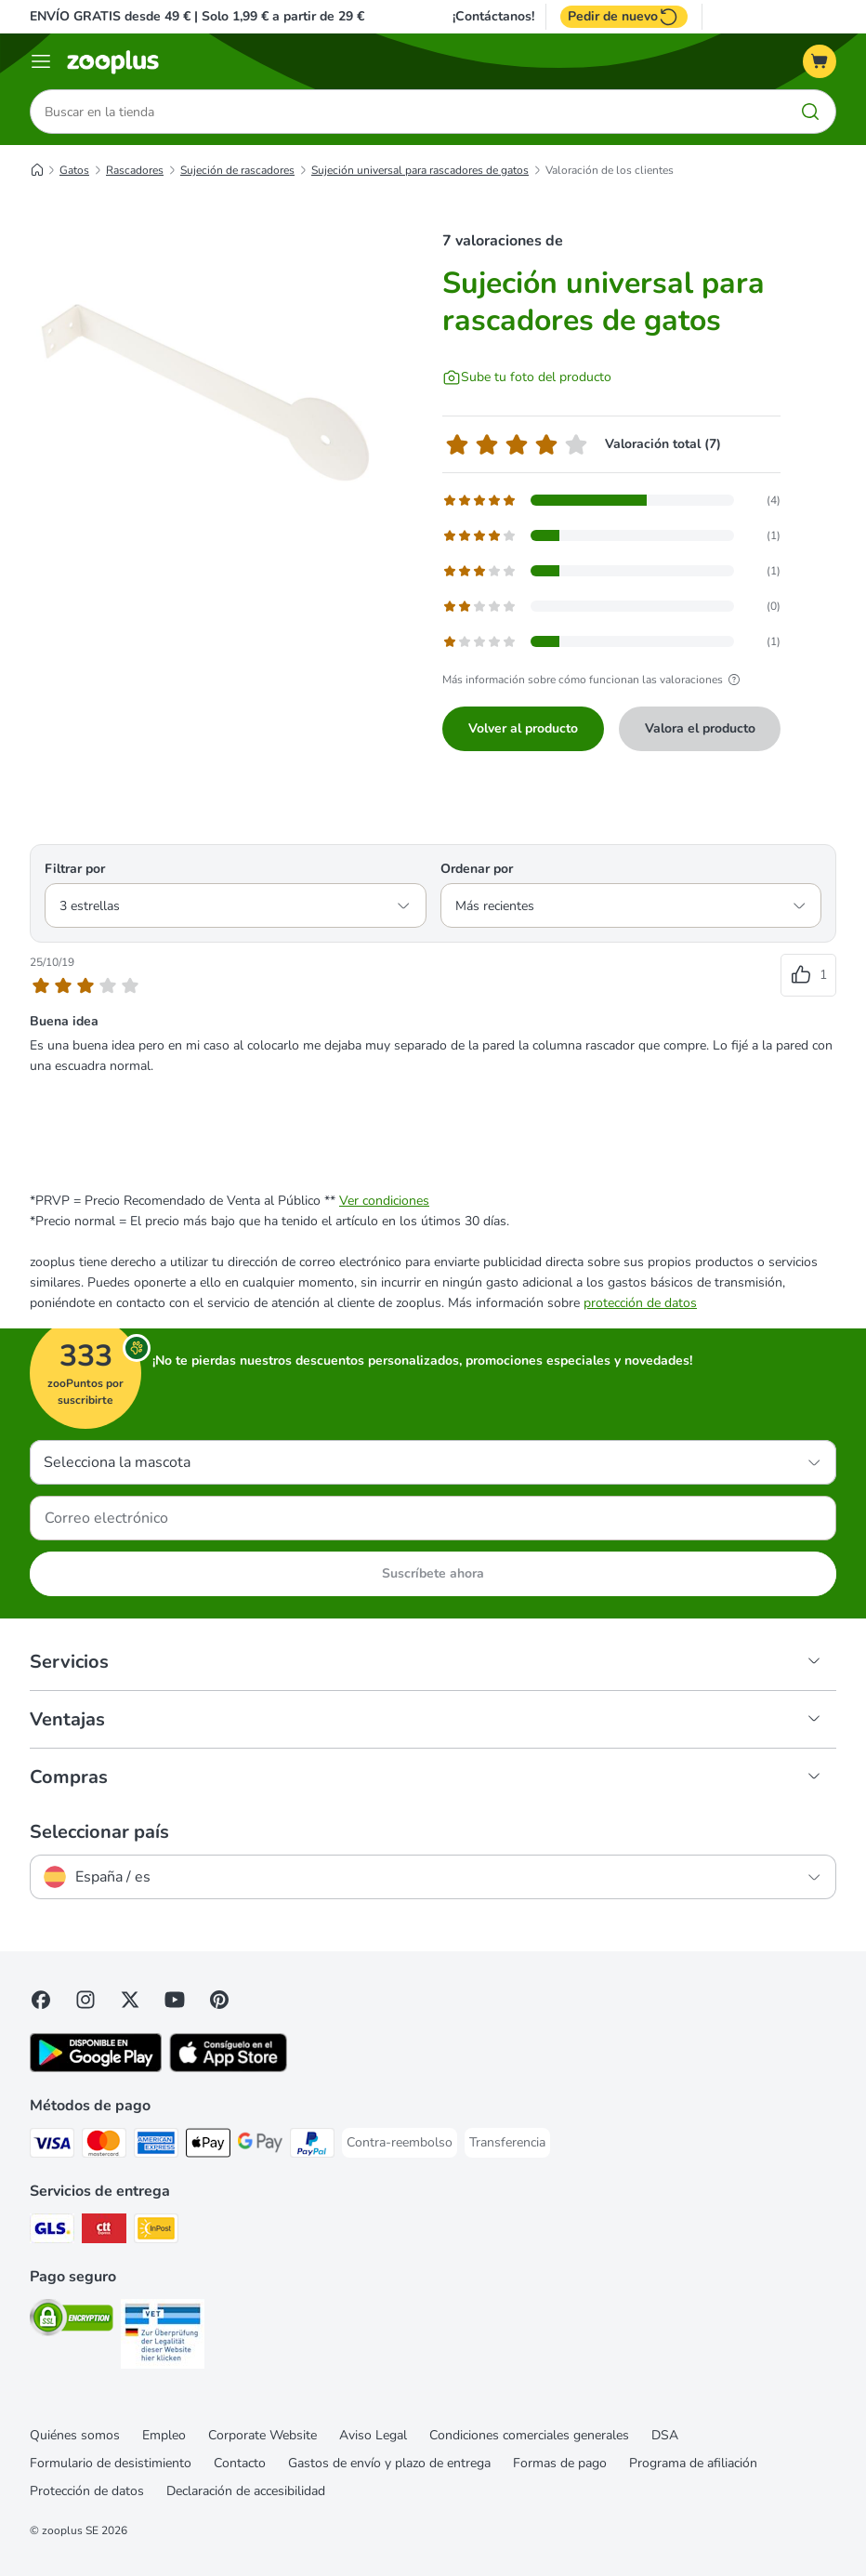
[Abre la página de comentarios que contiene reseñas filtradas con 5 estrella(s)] (611, 500)
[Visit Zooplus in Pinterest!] (219, 1999)
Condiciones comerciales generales (529, 2435)
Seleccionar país (99, 1832)
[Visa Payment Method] (52, 2146)
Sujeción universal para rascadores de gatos (420, 170)
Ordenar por (476, 869)
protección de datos (640, 1303)
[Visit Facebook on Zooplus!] (41, 1999)
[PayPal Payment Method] (312, 2146)
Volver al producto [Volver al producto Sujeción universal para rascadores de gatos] (523, 728)
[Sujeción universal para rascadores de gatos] (206, 385)
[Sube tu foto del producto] (526, 377)
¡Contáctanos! (493, 16)
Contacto (240, 2463)
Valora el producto (700, 728)
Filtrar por (75, 869)
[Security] (71, 2321)
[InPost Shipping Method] (156, 2231)
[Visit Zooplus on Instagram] (85, 1999)
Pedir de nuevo (624, 17)
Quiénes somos (75, 2435)
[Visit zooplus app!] (96, 2068)
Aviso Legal (373, 2435)
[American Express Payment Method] (156, 2146)
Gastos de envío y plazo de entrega (389, 2463)
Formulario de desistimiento (110, 2463)
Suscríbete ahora (433, 1573)
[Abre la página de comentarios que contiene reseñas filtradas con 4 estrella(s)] (611, 535)
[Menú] (40, 61)
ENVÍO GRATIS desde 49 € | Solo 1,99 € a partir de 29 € (197, 16)
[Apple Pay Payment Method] (208, 2146)
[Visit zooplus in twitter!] (130, 1999)
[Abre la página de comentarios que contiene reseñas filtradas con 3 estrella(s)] (611, 570)
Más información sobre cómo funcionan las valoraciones (593, 679)
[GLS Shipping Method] (52, 2231)
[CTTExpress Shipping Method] (104, 2231)
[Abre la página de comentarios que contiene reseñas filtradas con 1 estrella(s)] (611, 641)
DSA (664, 2435)
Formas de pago (560, 2463)
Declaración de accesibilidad (245, 2491)
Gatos (74, 170)
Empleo (164, 2435)
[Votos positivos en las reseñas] (808, 975)
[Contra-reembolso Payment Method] (400, 2143)
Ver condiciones (384, 1200)
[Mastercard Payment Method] (104, 2146)
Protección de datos (87, 2491)
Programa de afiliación (693, 2463)
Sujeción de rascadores (237, 170)
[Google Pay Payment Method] (260, 2146)
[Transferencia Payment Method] (507, 2143)
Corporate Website (262, 2435)
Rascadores (135, 170)
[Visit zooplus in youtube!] (175, 1999)
